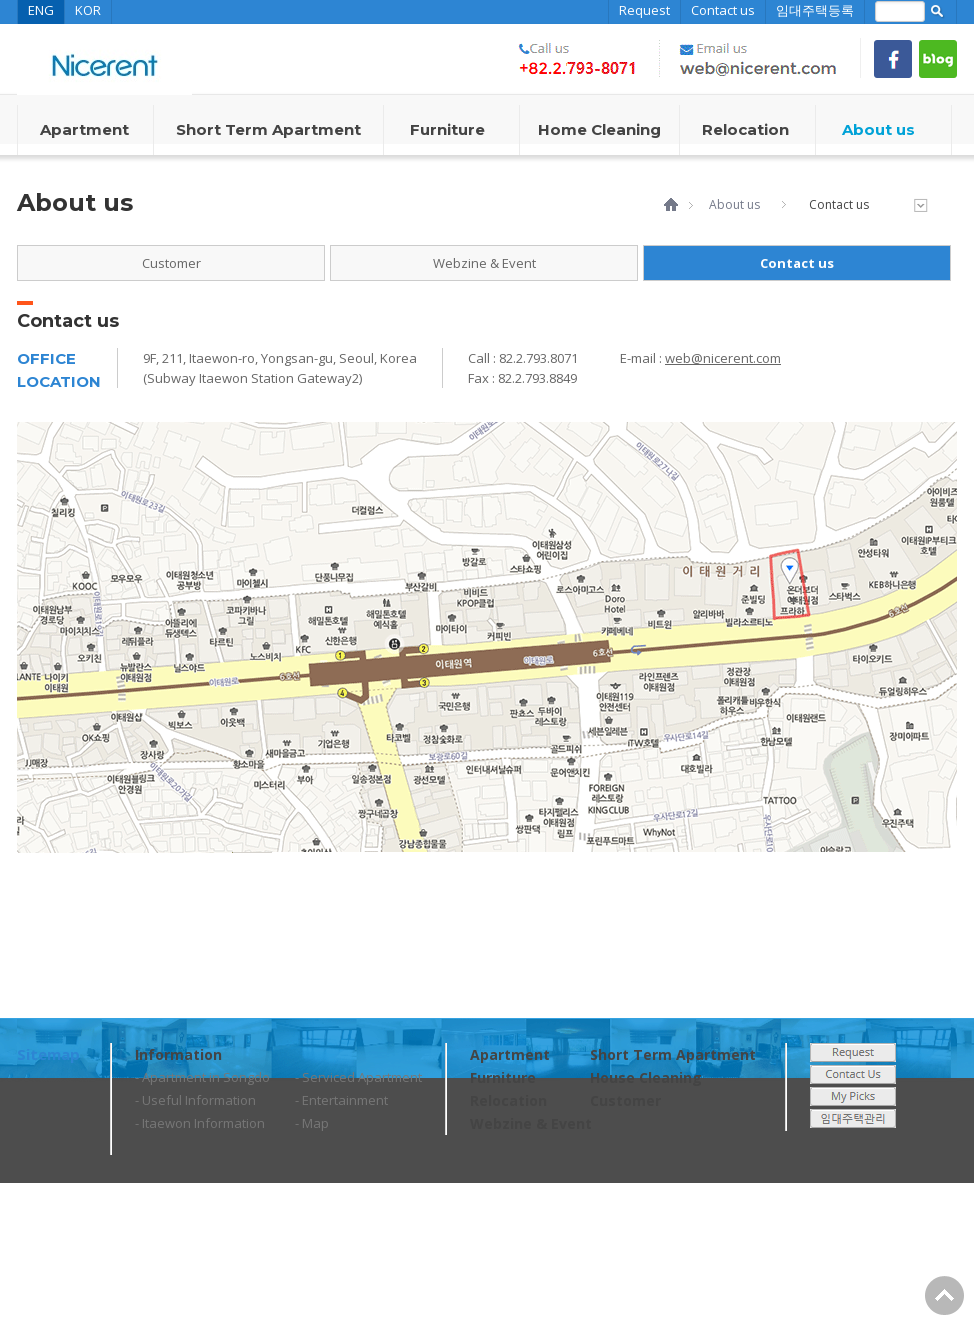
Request (644, 10)
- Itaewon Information (200, 1123)
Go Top (944, 1295)
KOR (88, 10)
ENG (41, 10)
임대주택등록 (815, 10)
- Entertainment (341, 1100)
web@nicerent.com (723, 358)
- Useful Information (195, 1100)
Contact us (723, 10)
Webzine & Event (484, 263)
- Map (312, 1123)
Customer (171, 263)
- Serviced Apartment (358, 1077)
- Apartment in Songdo (202, 1077)
